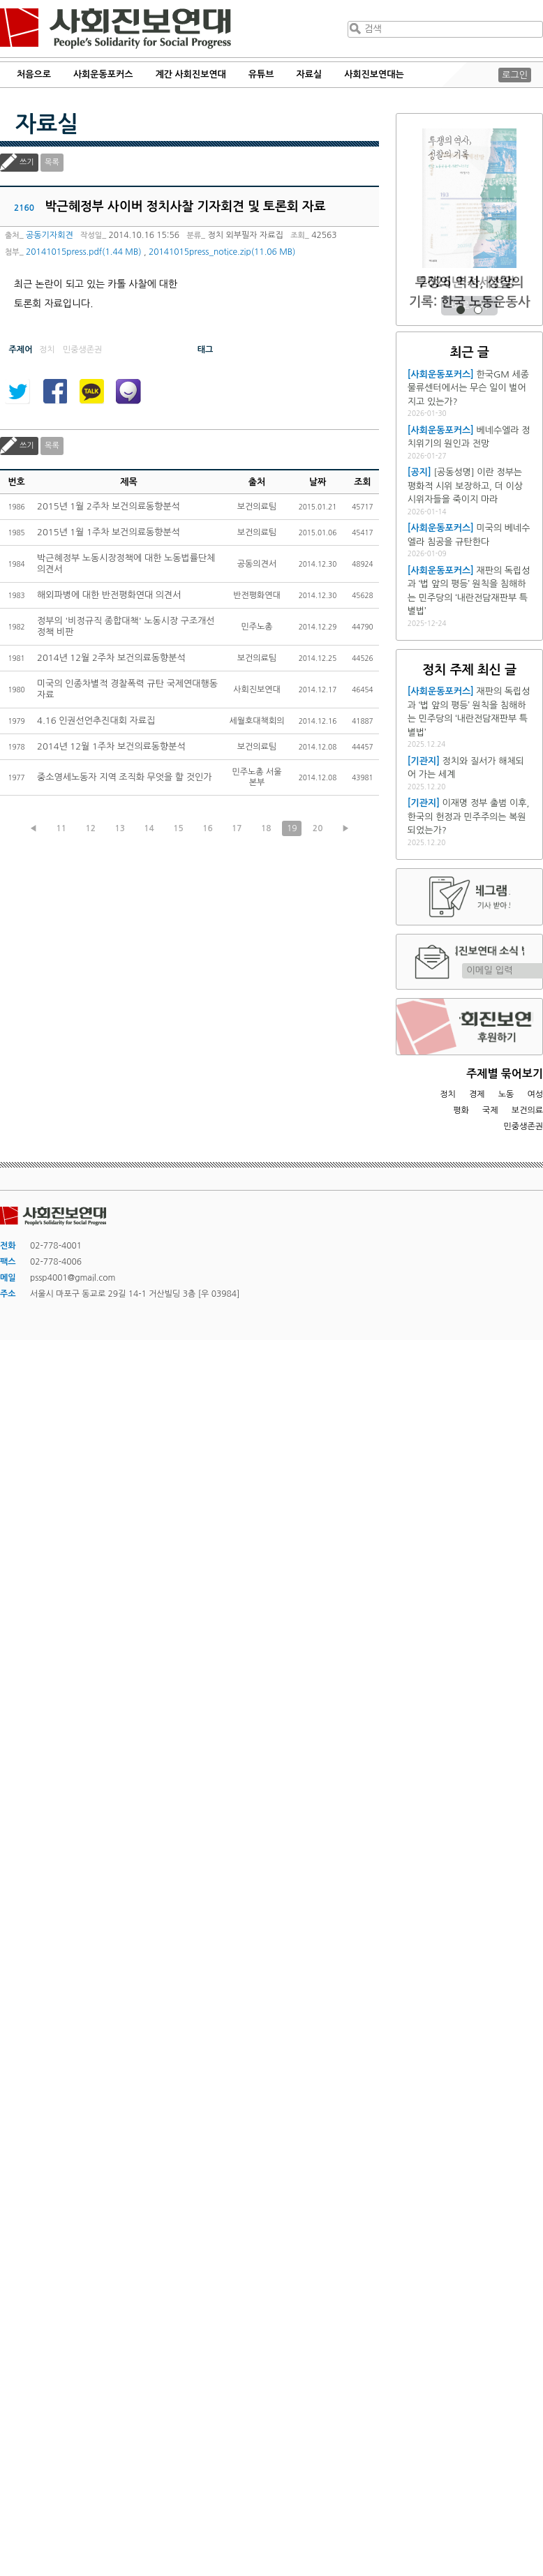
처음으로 (34, 74)
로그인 (515, 75)
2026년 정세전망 (469, 282)
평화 (461, 1110)
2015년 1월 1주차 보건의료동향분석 (108, 532)
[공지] (419, 472)
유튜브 (261, 74)
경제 (477, 1094)
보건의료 (527, 1110)
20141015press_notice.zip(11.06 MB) (222, 252)
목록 (52, 162)
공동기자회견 (49, 235)
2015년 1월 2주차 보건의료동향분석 (108, 506)
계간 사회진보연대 (190, 74)
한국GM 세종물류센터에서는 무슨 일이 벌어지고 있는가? (468, 388)
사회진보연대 (115, 28)
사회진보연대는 (374, 74)
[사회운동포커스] (441, 374)
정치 (448, 1094)
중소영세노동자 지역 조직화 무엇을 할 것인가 (124, 777)
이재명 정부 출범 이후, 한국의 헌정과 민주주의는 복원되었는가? (469, 816)
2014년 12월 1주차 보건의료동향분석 (111, 746)
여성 (535, 1094)
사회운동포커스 (103, 74)
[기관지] (424, 761)
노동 (506, 1094)
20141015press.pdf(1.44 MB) (83, 252)
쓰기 (27, 162)
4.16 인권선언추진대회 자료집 (96, 720)
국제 (490, 1110)
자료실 (309, 74)
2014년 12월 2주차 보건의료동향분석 (111, 657)
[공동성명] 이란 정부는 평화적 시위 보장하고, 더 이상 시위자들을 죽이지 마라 (465, 486)
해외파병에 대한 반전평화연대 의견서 (109, 595)
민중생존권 (523, 1126)
